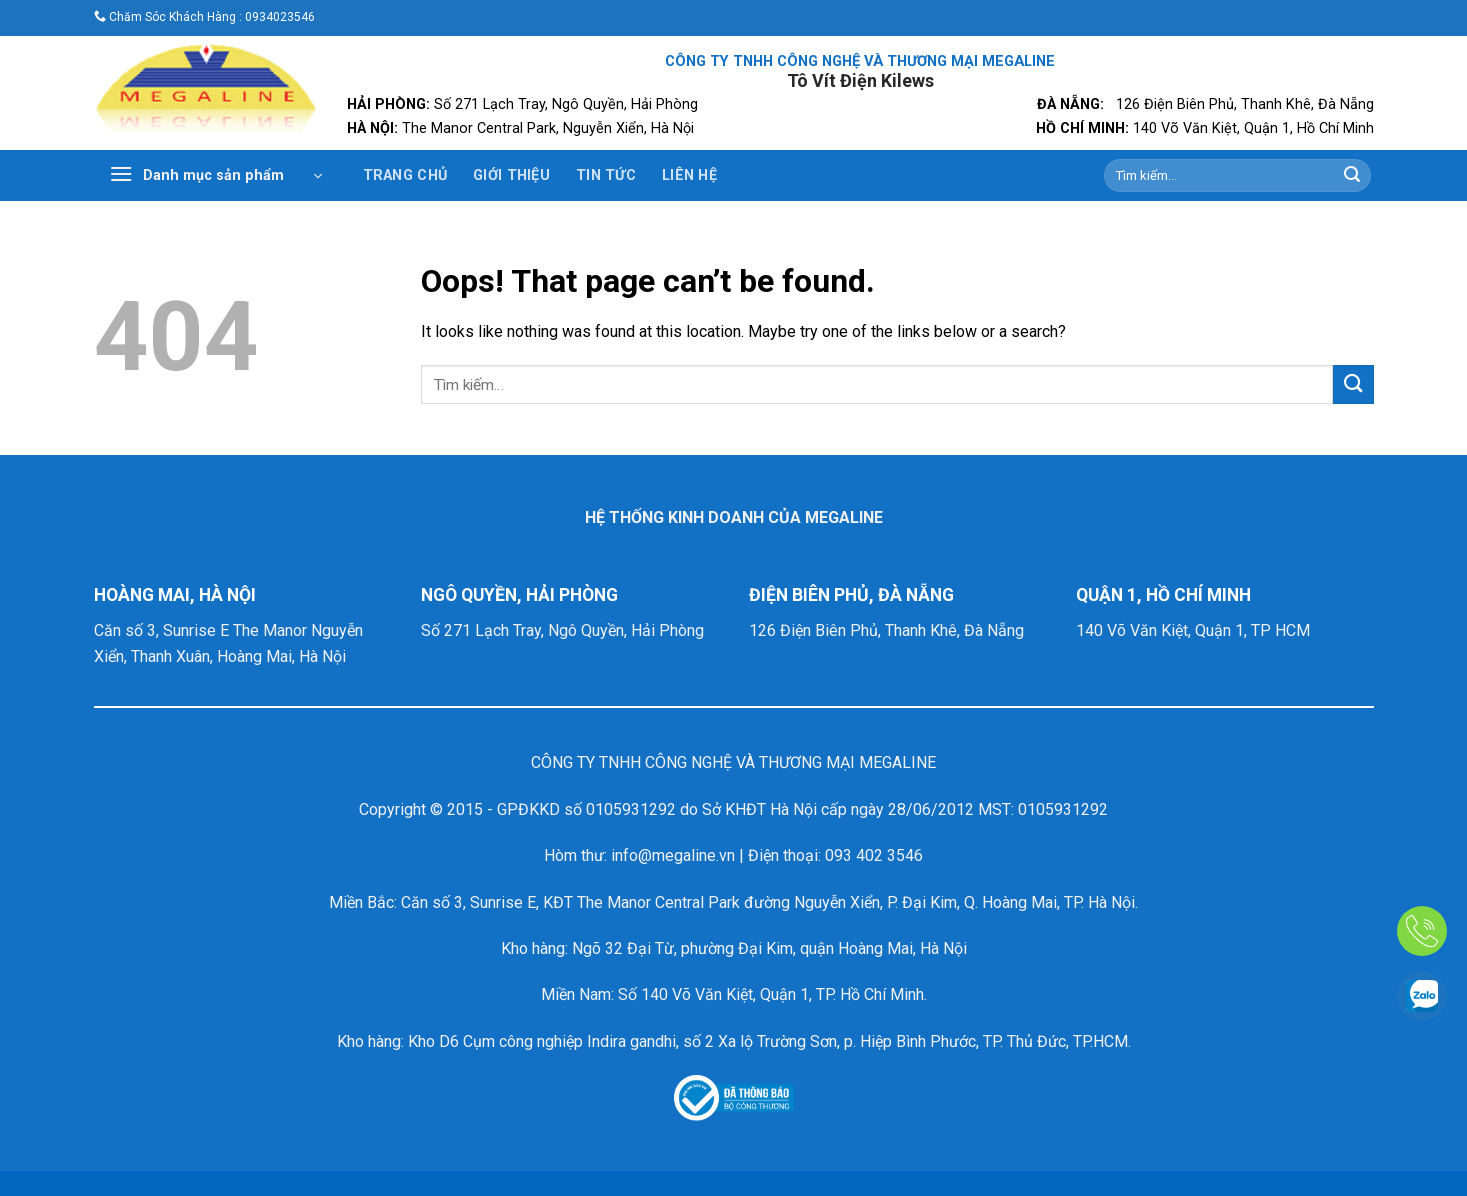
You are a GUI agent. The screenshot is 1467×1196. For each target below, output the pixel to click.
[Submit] (1352, 176)
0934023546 (280, 17)
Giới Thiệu (511, 175)
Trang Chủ (405, 175)
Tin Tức (606, 175)
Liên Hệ (689, 175)
